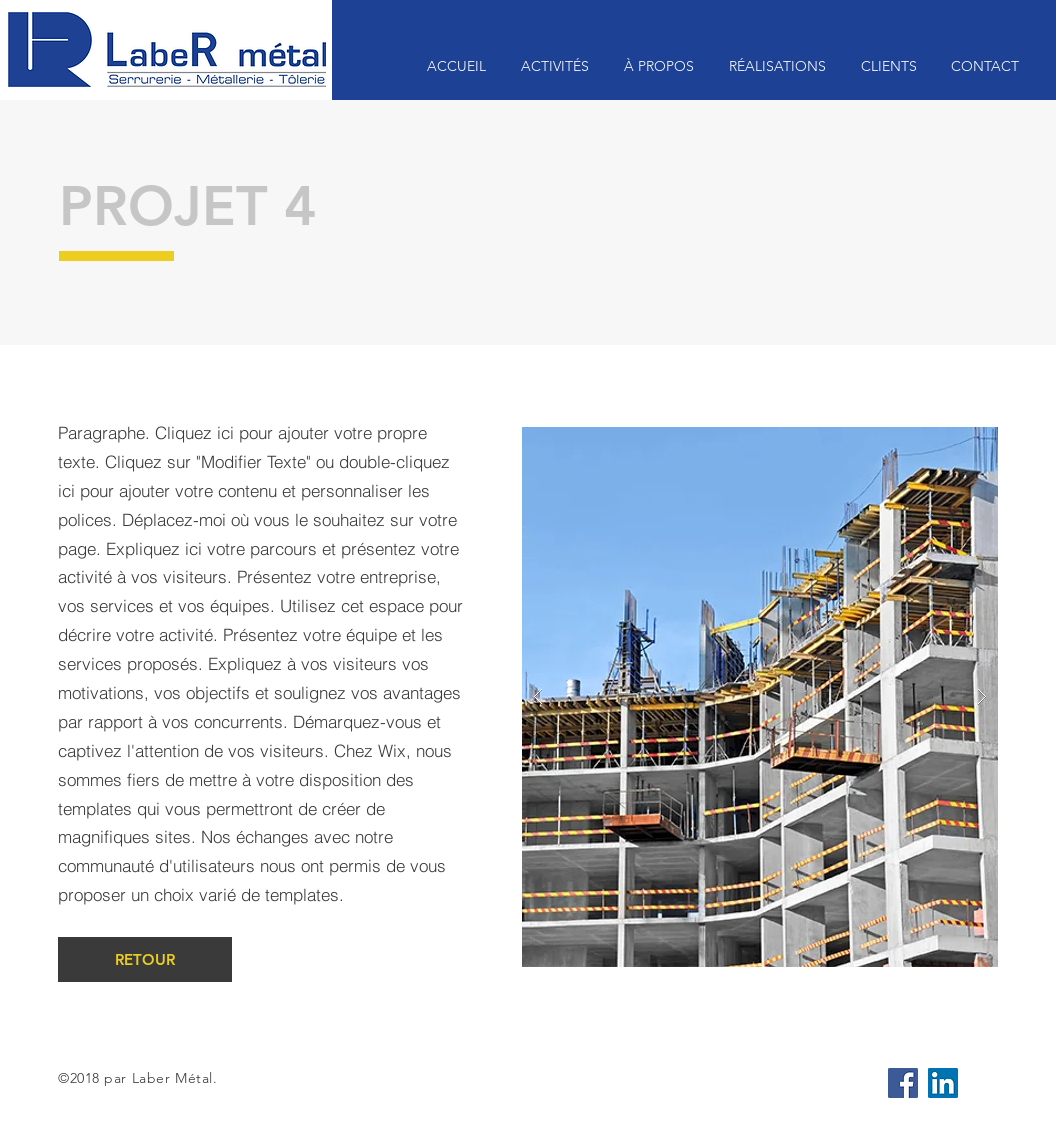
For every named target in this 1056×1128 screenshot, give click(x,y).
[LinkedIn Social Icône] (943, 1083)
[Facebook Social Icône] (903, 1083)
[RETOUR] (145, 959)
